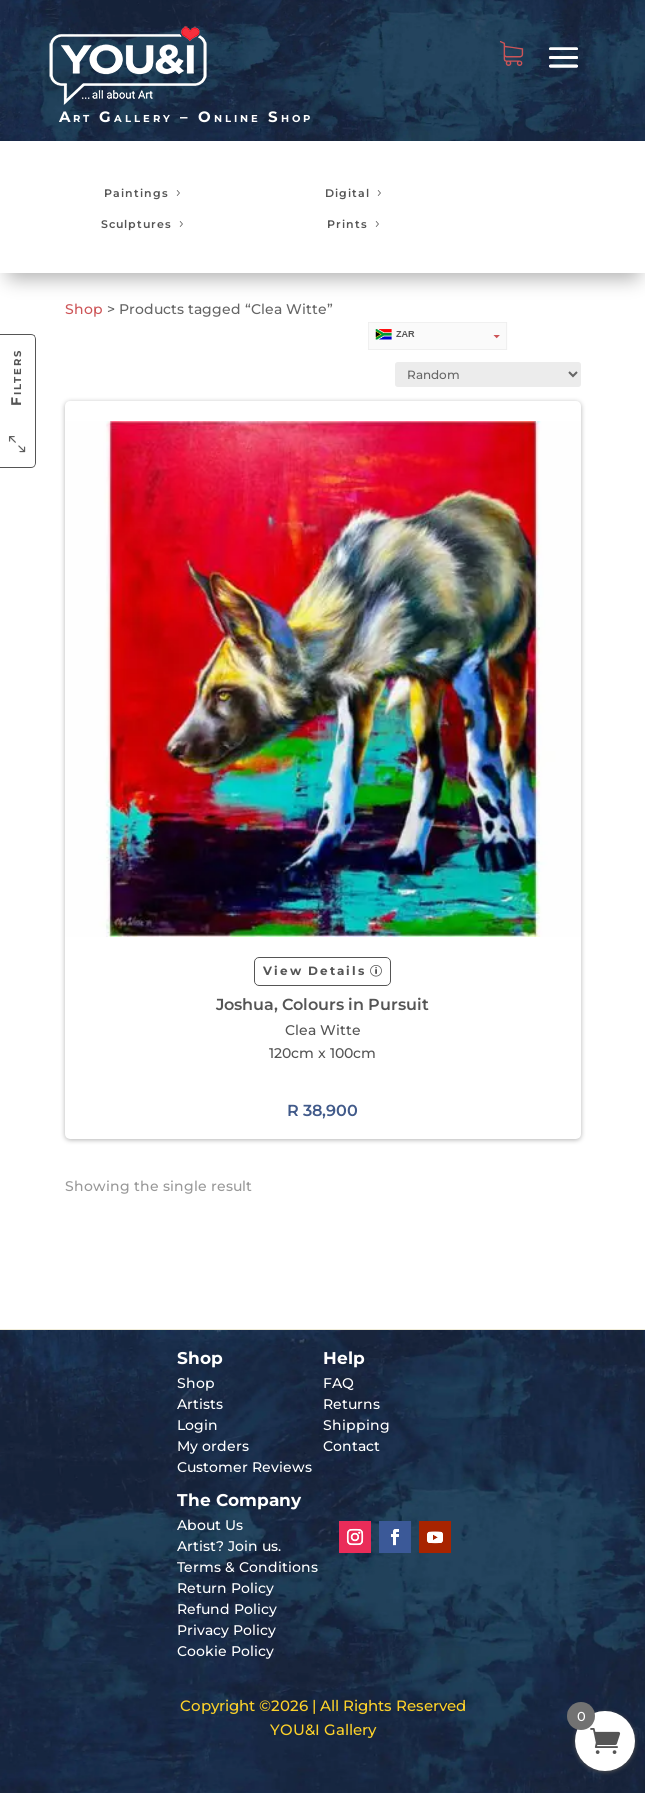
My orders (213, 1446)
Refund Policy (227, 1609)
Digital (347, 193)
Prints (347, 224)
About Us (210, 1525)
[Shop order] (488, 374)
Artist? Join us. (229, 1546)
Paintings (136, 193)
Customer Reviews (244, 1467)
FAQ (338, 1383)
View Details (314, 970)
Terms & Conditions (247, 1567)
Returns (351, 1404)
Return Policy (225, 1588)
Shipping (356, 1425)
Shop (84, 309)
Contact (351, 1446)
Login (197, 1425)
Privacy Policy (226, 1630)
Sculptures (136, 224)
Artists (200, 1404)
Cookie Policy (225, 1651)
